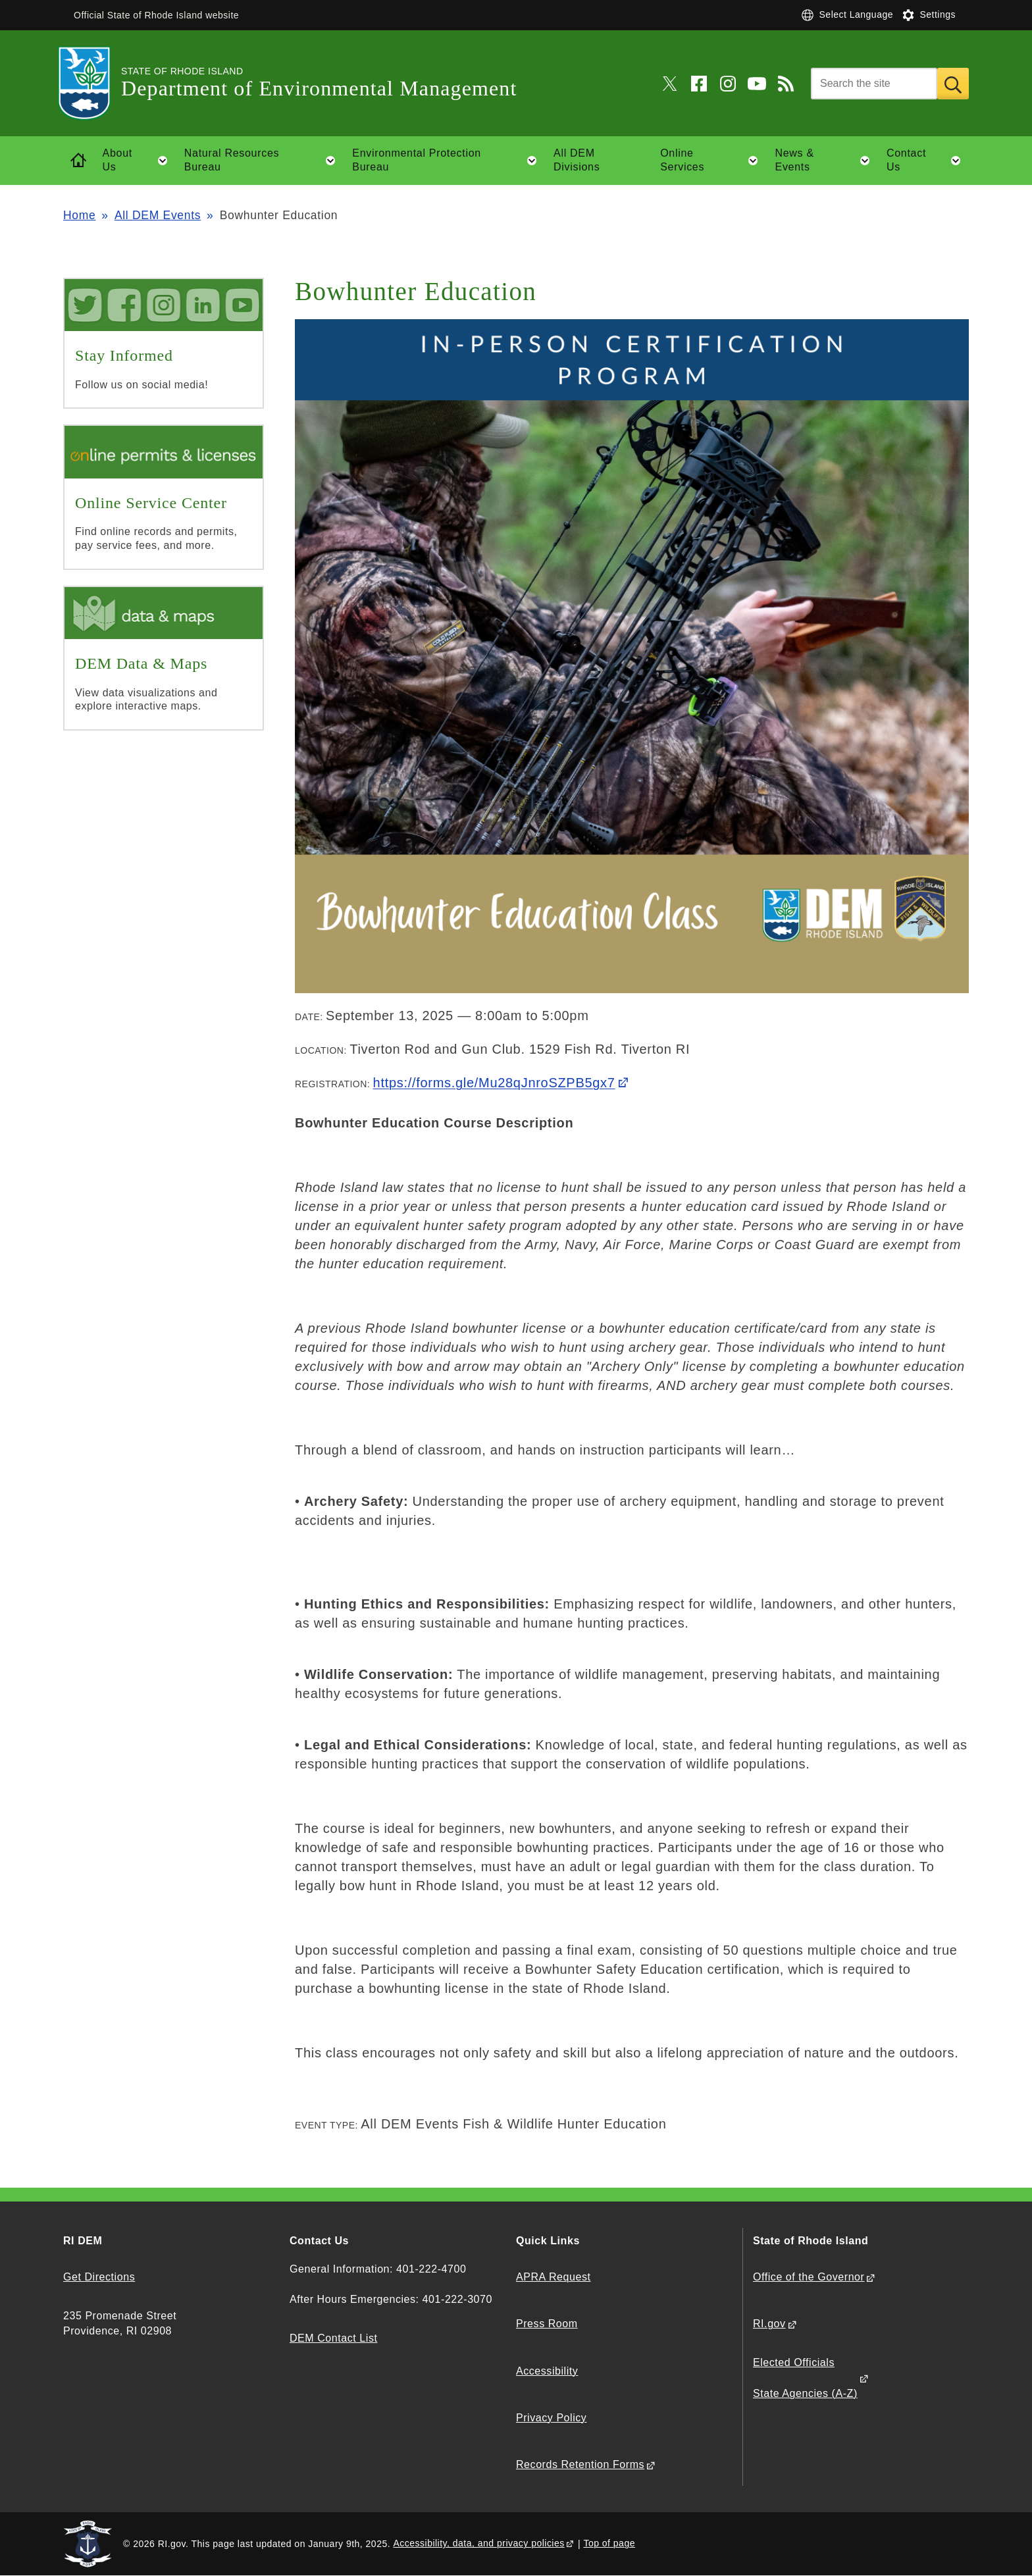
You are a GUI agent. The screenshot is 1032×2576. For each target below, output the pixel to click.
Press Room (547, 2323)
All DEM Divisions (577, 159)
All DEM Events (158, 215)
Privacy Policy (551, 2417)
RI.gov (769, 2323)
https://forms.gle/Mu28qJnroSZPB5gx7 (494, 1082)
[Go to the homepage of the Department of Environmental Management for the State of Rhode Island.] (92, 83)
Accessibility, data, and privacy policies (478, 2543)
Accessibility (547, 2371)
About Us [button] (139, 160)
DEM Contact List (333, 2338)
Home (79, 215)
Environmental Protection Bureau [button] (448, 160)
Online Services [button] (713, 160)
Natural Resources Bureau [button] (264, 160)
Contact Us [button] (928, 160)
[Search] (874, 83)
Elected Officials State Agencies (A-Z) (805, 2377)
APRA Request (553, 2276)
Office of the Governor (808, 2276)
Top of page (609, 2543)
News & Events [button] (826, 160)
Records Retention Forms (580, 2464)
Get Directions (99, 2276)
